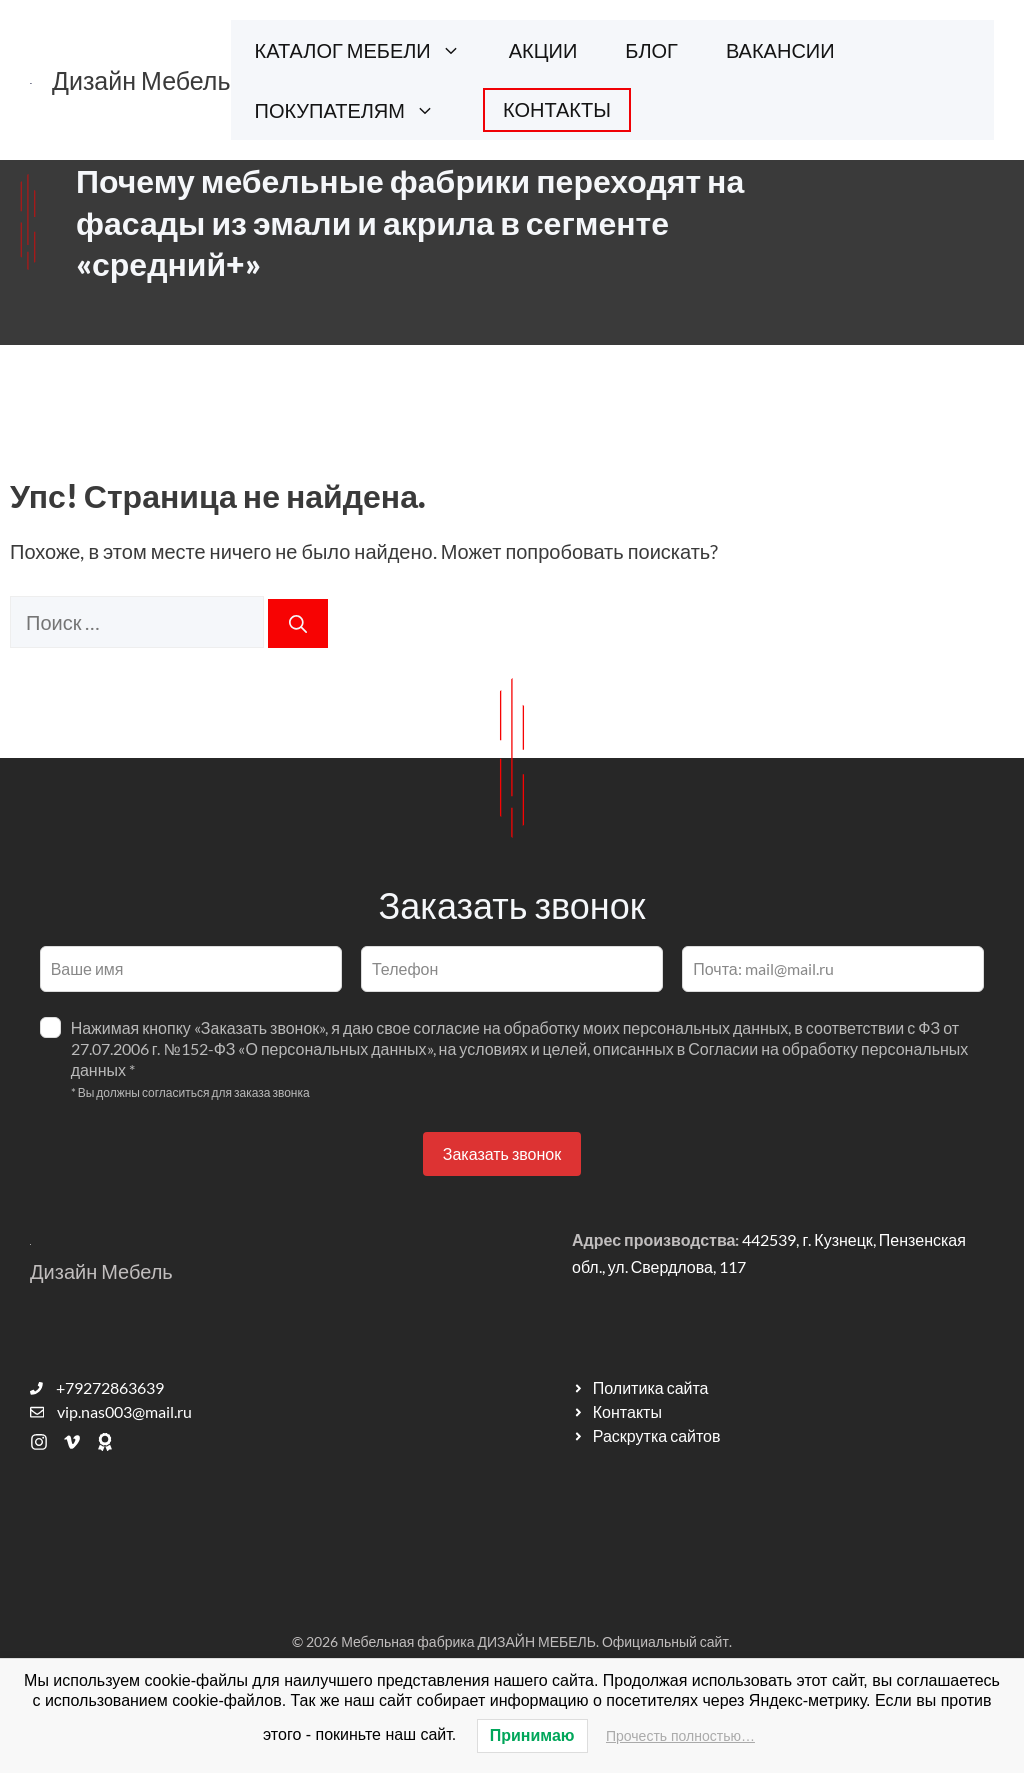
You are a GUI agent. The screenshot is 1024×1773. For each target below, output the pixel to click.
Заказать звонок (502, 1153)
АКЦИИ (543, 50)
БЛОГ (651, 50)
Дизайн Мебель (141, 80)
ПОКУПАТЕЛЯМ (357, 110)
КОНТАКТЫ (557, 109)
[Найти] (298, 623)
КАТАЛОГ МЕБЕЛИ (370, 50)
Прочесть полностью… (680, 1736)
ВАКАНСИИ (780, 50)
